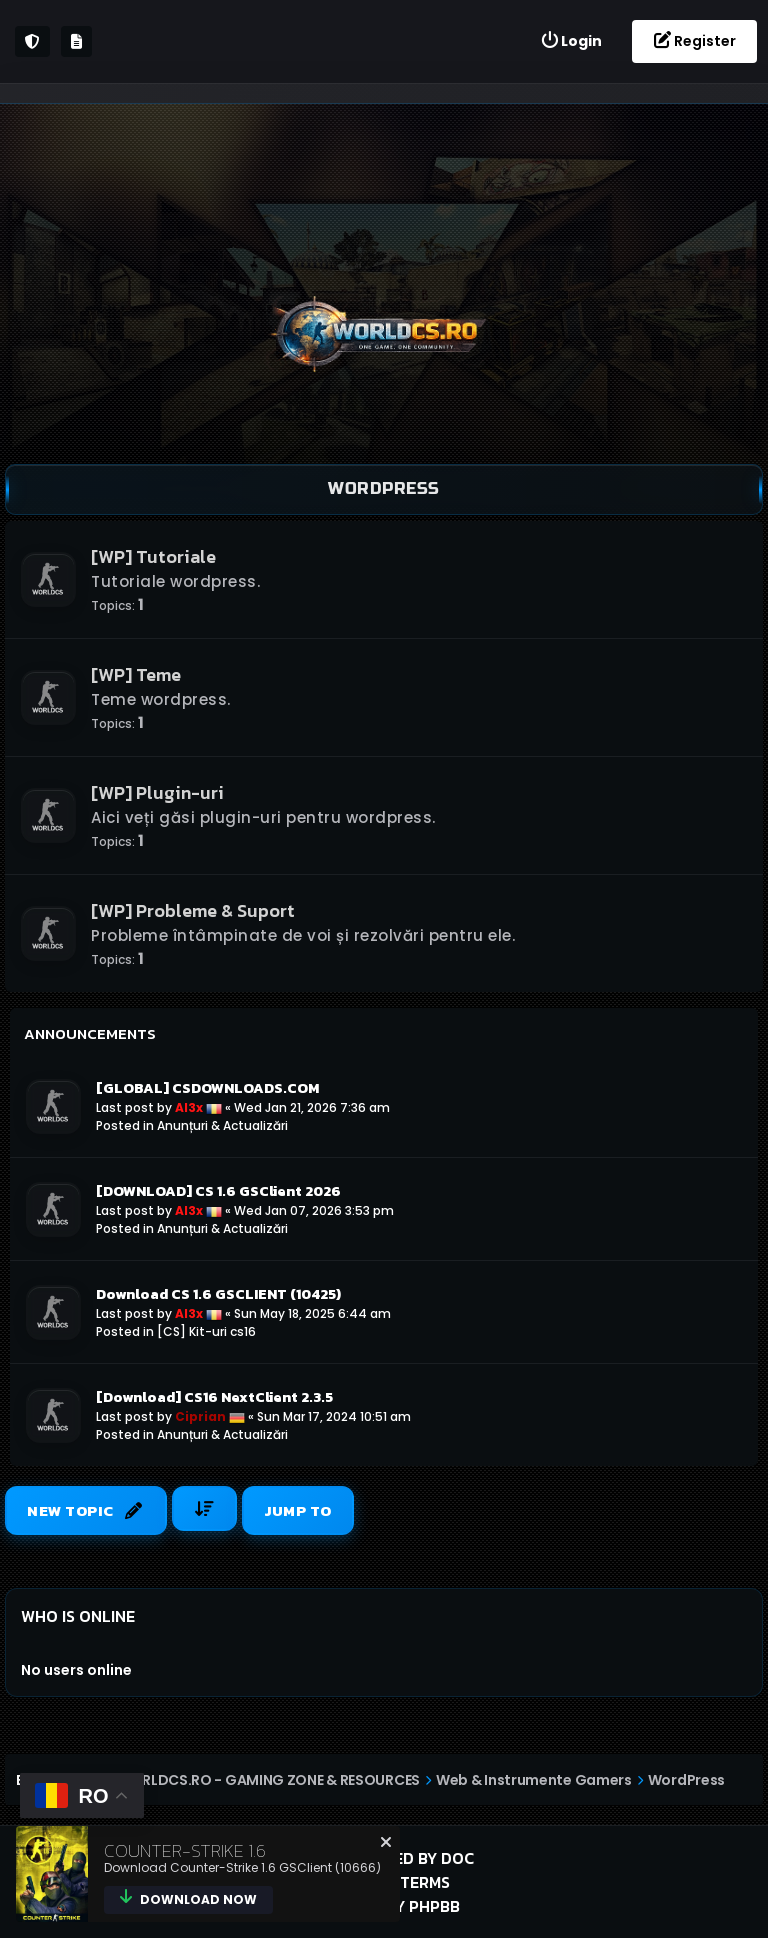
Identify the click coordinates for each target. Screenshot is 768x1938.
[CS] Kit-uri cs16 (206, 1331)
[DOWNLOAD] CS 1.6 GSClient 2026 (218, 1191)
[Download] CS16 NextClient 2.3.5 (214, 1397)
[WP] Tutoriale (153, 556)
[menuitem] (571, 41)
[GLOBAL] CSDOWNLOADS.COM (207, 1088)
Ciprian (200, 1416)
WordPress (384, 488)
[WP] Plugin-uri (157, 792)
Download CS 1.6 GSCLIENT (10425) (218, 1294)
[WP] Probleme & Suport (193, 910)
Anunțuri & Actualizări (222, 1125)
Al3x (189, 1107)
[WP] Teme (136, 674)
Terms (425, 1882)
